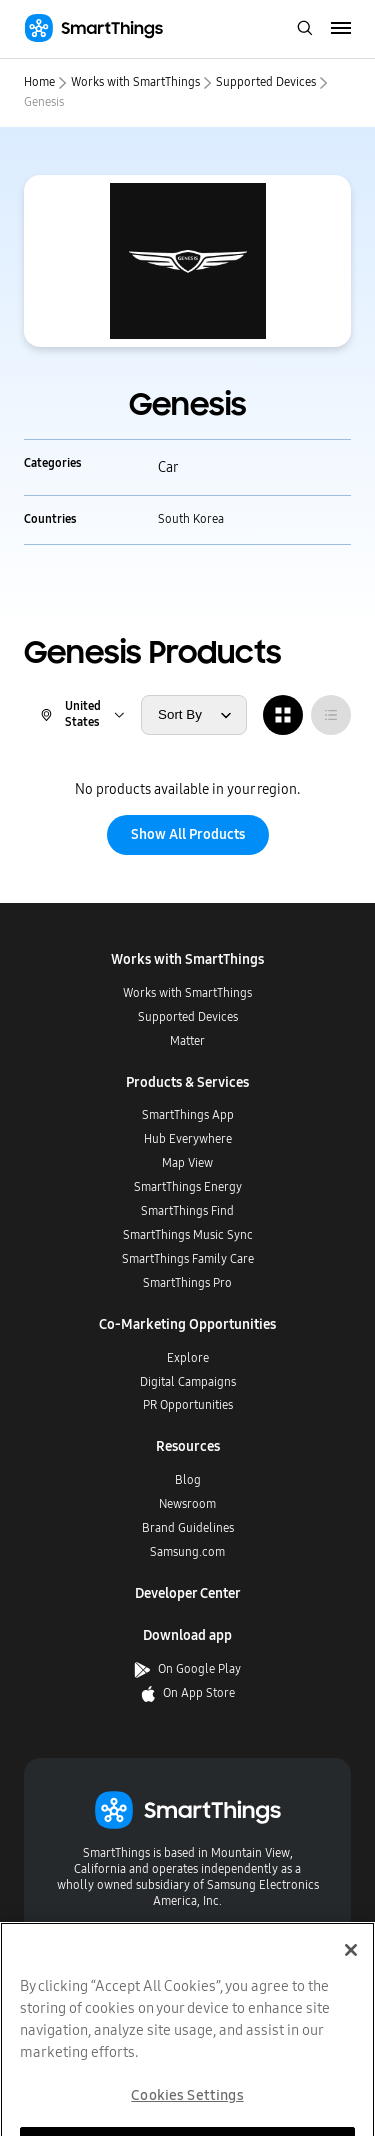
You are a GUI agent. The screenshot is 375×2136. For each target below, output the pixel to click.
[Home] (93, 28)
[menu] (341, 29)
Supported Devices (266, 82)
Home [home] (39, 82)
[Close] (351, 1979)
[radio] (283, 715)
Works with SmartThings (135, 82)
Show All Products (188, 834)
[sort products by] (194, 715)
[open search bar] (305, 29)
